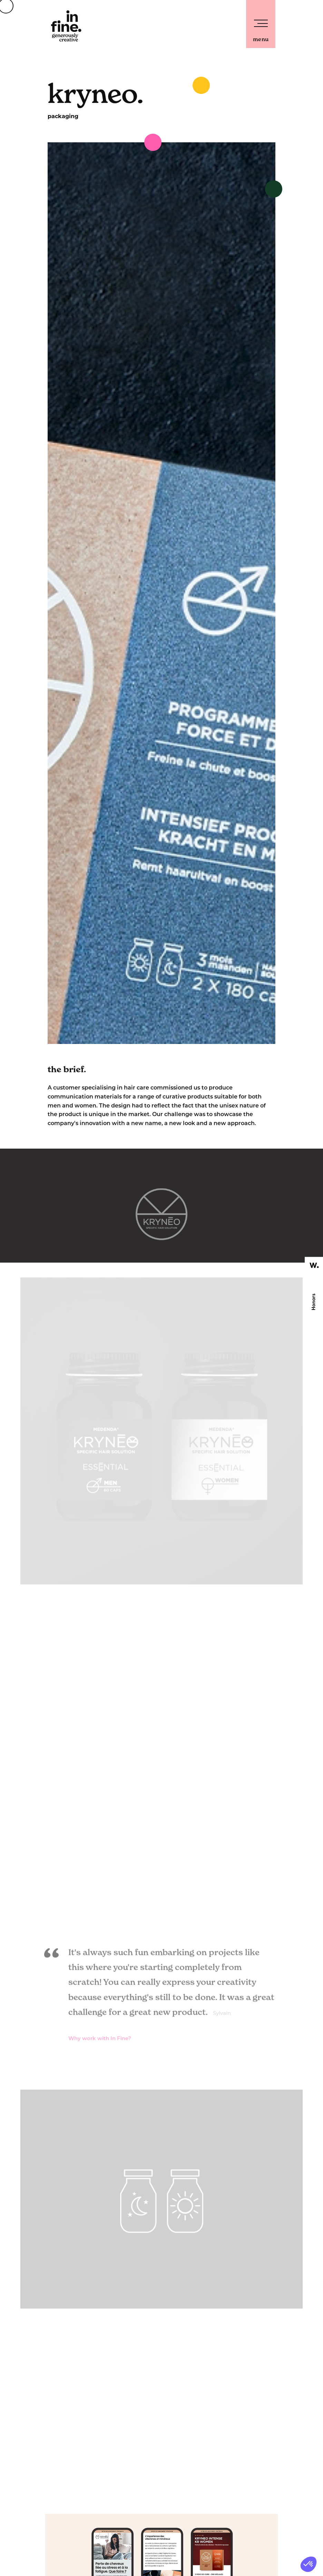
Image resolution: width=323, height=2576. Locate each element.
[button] (308, 2564)
